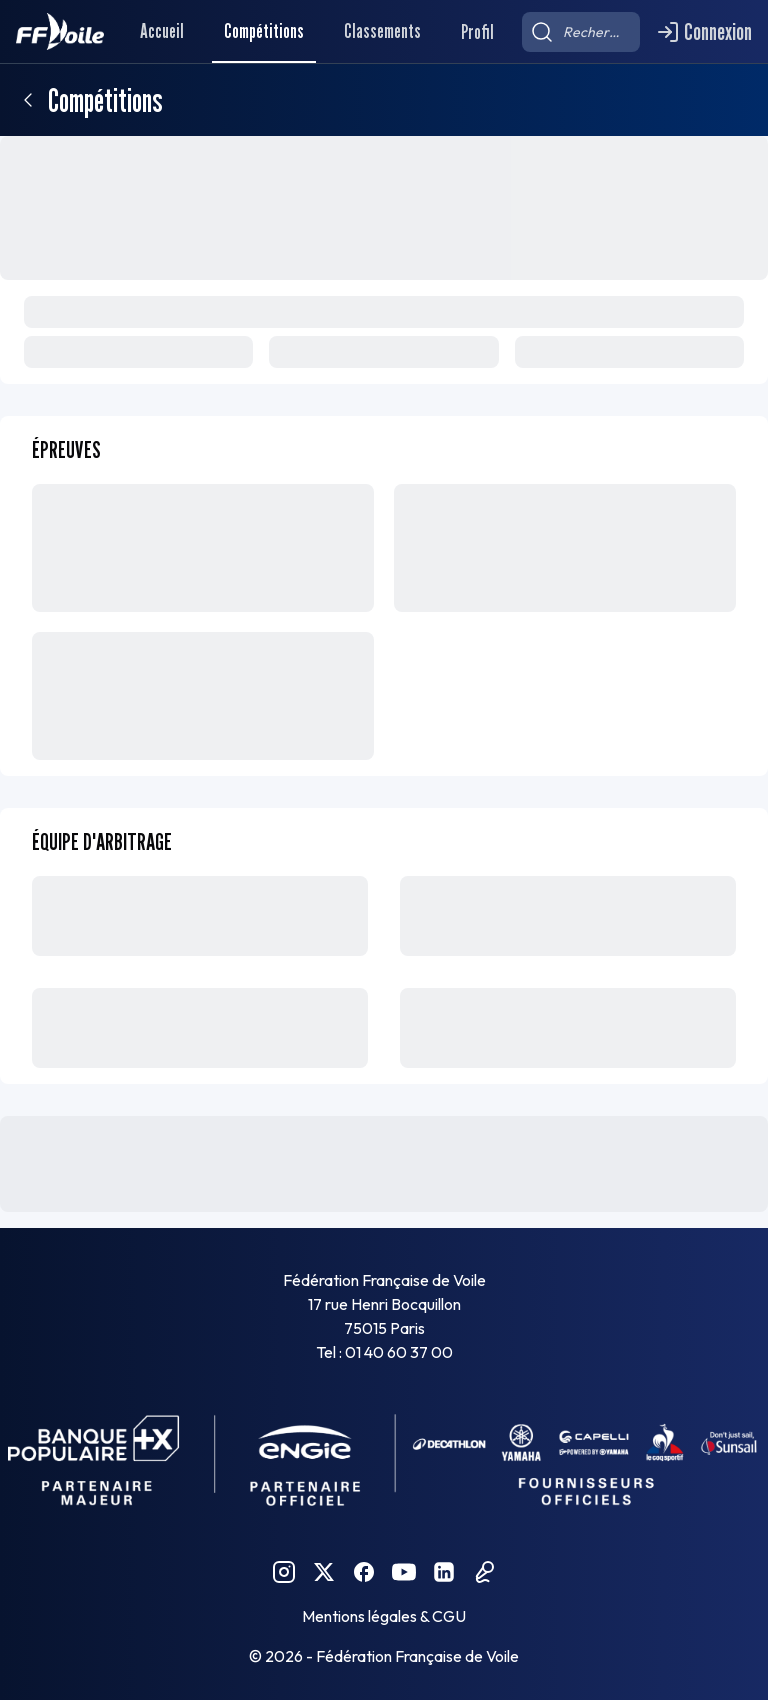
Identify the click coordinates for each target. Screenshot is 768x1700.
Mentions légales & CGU (384, 1616)
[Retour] (28, 100)
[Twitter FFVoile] (324, 1572)
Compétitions (264, 31)
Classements (382, 31)
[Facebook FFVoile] (364, 1572)
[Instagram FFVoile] (284, 1572)
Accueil (162, 31)
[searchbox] (581, 32)
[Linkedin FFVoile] (444, 1572)
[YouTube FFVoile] (404, 1572)
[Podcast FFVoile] (484, 1572)
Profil (477, 32)
